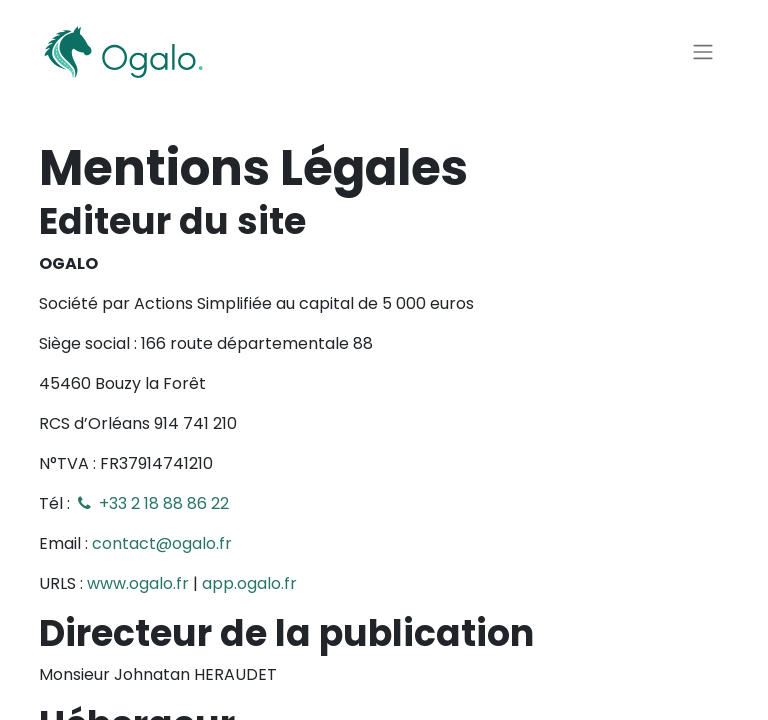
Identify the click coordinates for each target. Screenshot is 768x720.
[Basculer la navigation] (703, 52)
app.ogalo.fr (249, 583)
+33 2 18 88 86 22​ (151, 503)
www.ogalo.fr (138, 583)
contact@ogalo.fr (162, 543)
